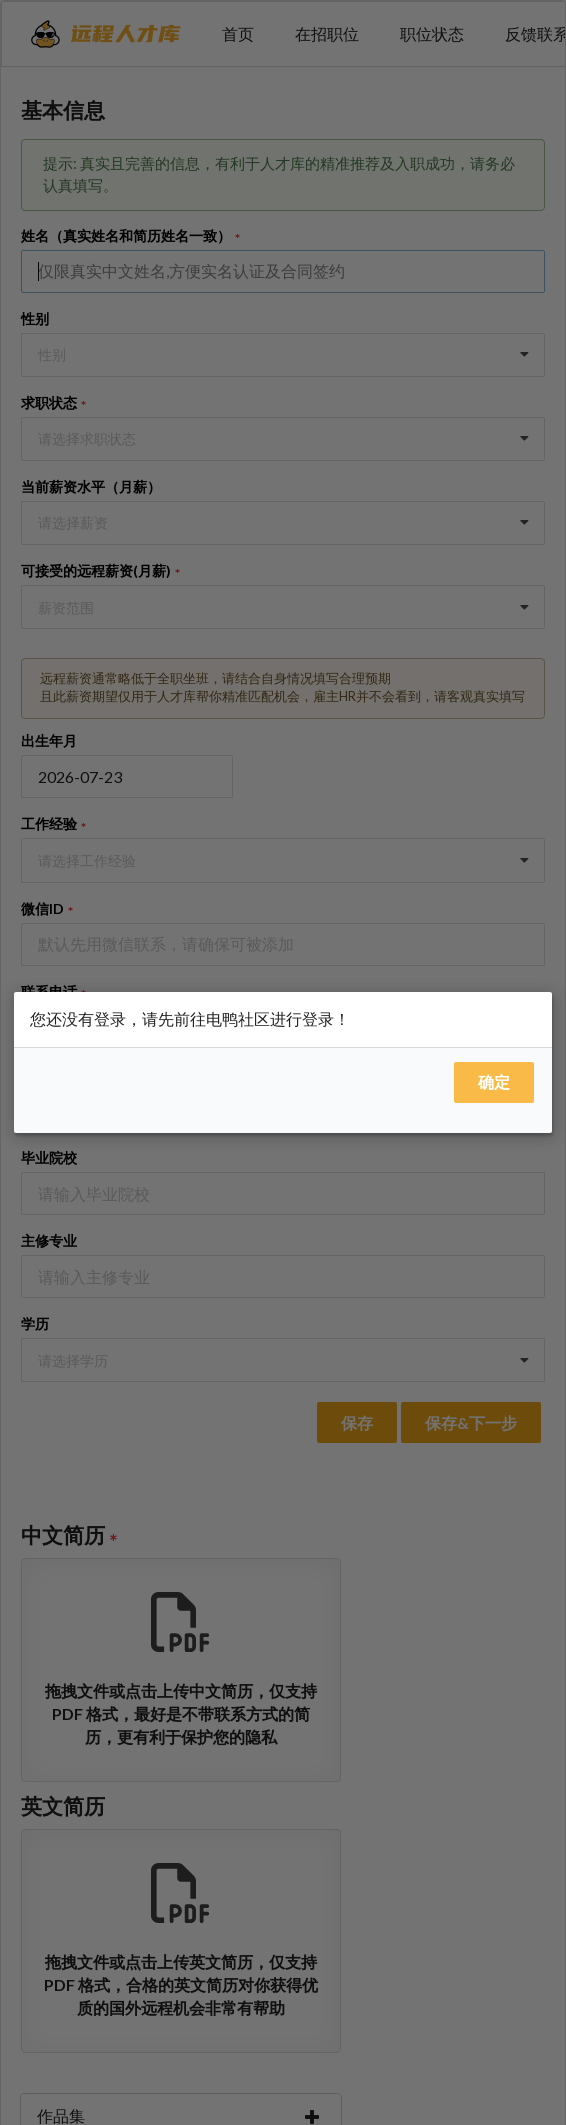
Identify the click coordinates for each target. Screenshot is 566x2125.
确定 (494, 1081)
